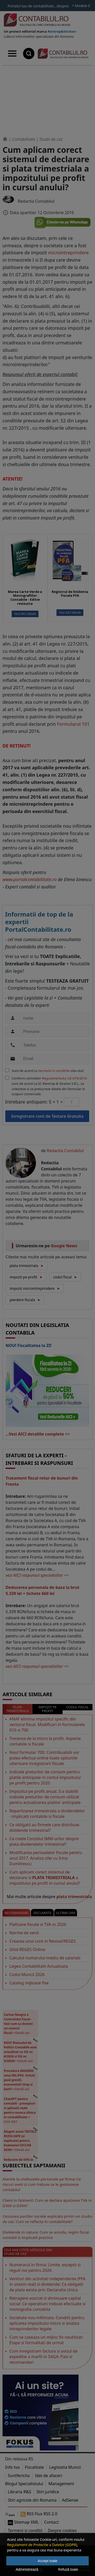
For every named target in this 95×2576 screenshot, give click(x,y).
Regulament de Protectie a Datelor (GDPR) (42, 2544)
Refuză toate (68, 2569)
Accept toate (48, 2561)
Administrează (27, 2569)
